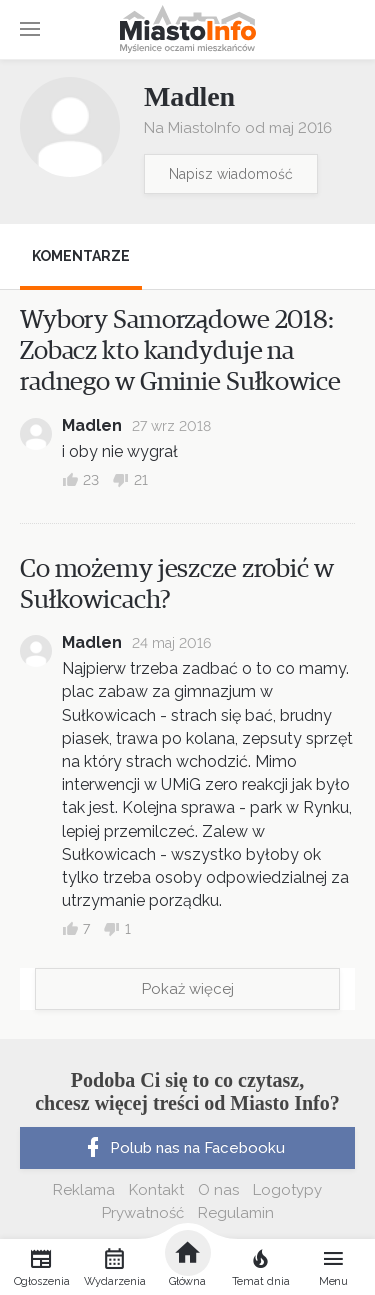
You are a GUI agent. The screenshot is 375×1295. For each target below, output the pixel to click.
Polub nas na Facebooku (183, 1148)
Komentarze (81, 256)
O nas (218, 1190)
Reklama (84, 1190)
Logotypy (287, 1190)
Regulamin (236, 1213)
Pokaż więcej (188, 989)
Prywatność (143, 1213)
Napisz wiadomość (231, 174)
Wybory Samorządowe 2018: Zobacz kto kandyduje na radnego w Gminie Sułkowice (180, 351)
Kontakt (156, 1190)
